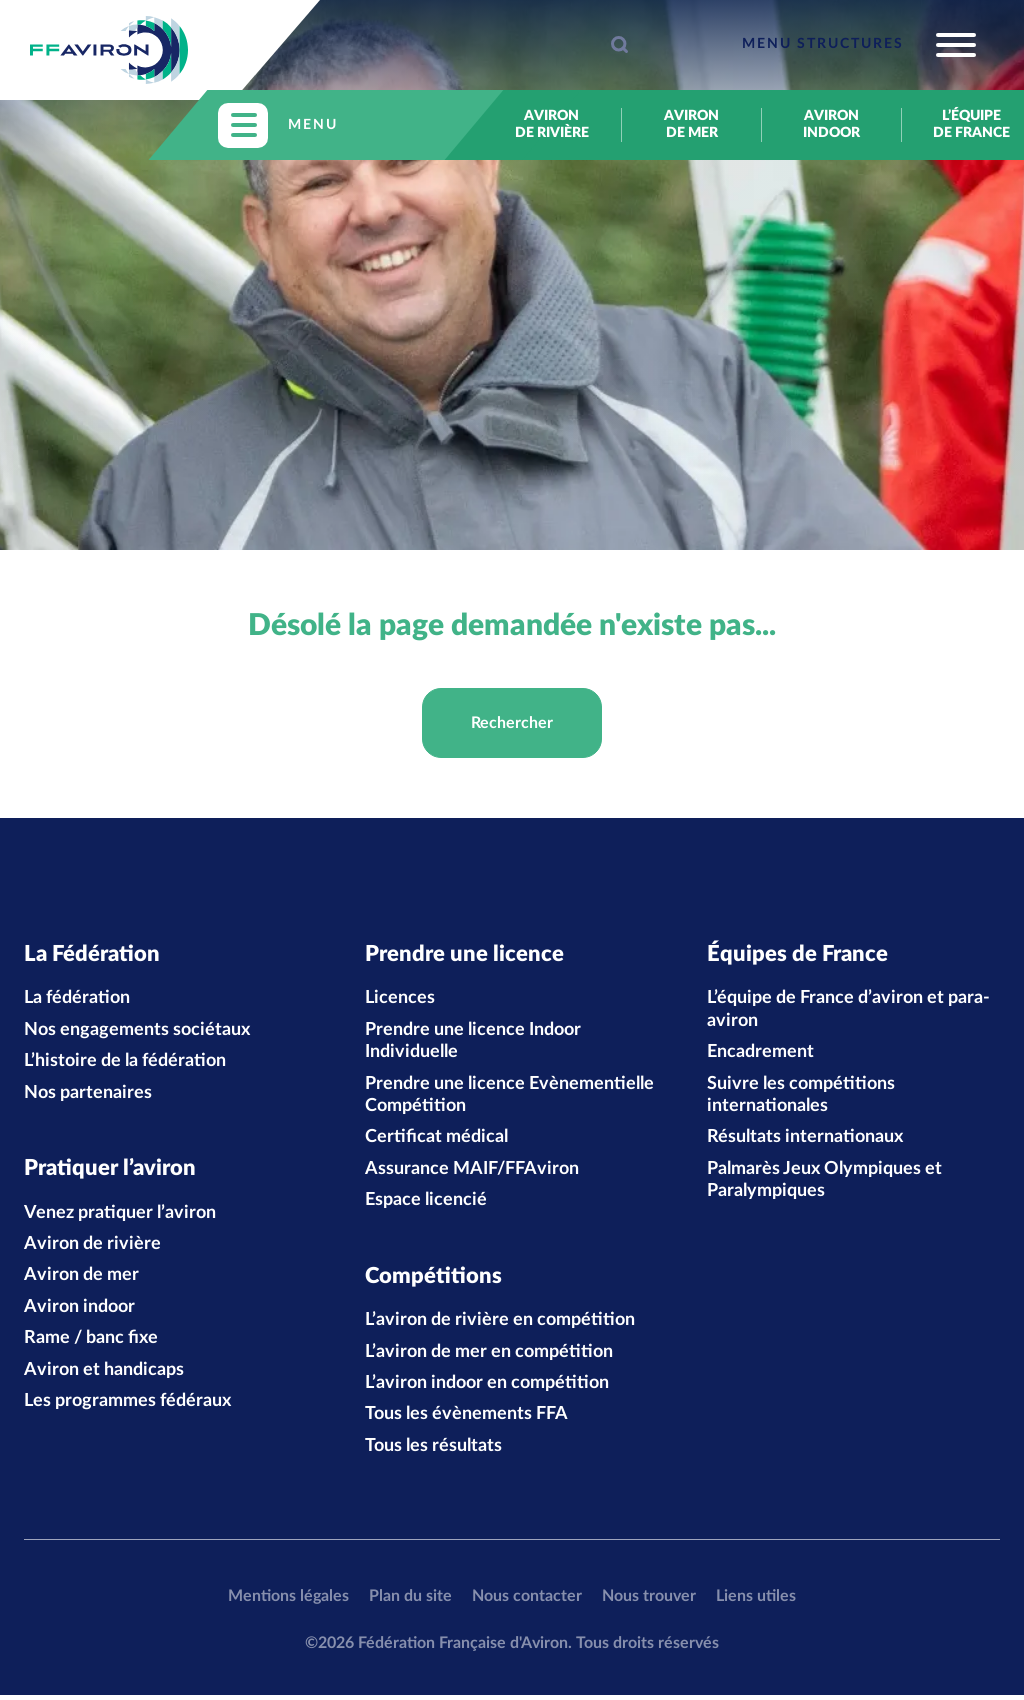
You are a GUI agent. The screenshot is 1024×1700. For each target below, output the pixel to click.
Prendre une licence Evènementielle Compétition (509, 1097)
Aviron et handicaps (104, 1375)
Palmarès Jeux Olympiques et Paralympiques (824, 1182)
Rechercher (512, 723)
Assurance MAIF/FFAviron (472, 1171)
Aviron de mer (691, 124)
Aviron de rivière (552, 124)
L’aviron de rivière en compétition (500, 1326)
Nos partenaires (88, 1095)
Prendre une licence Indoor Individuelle (473, 1043)
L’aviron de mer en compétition (489, 1357)
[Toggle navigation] (859, 45)
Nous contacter (527, 1601)
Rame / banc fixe (91, 1344)
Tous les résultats (433, 1451)
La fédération (77, 1001)
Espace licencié (426, 1203)
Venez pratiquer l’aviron (120, 1218)
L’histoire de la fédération (125, 1064)
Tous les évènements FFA (466, 1420)
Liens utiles (756, 1601)
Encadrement (760, 1055)
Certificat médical (436, 1140)
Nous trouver (649, 1601)
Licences (400, 1001)
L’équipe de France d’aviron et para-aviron (848, 1012)
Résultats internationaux (805, 1140)
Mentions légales (288, 1601)
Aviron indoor (831, 124)
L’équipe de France (971, 124)
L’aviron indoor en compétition (487, 1388)
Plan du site (410, 1601)
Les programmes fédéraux (127, 1406)
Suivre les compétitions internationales (801, 1097)
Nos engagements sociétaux (137, 1032)
